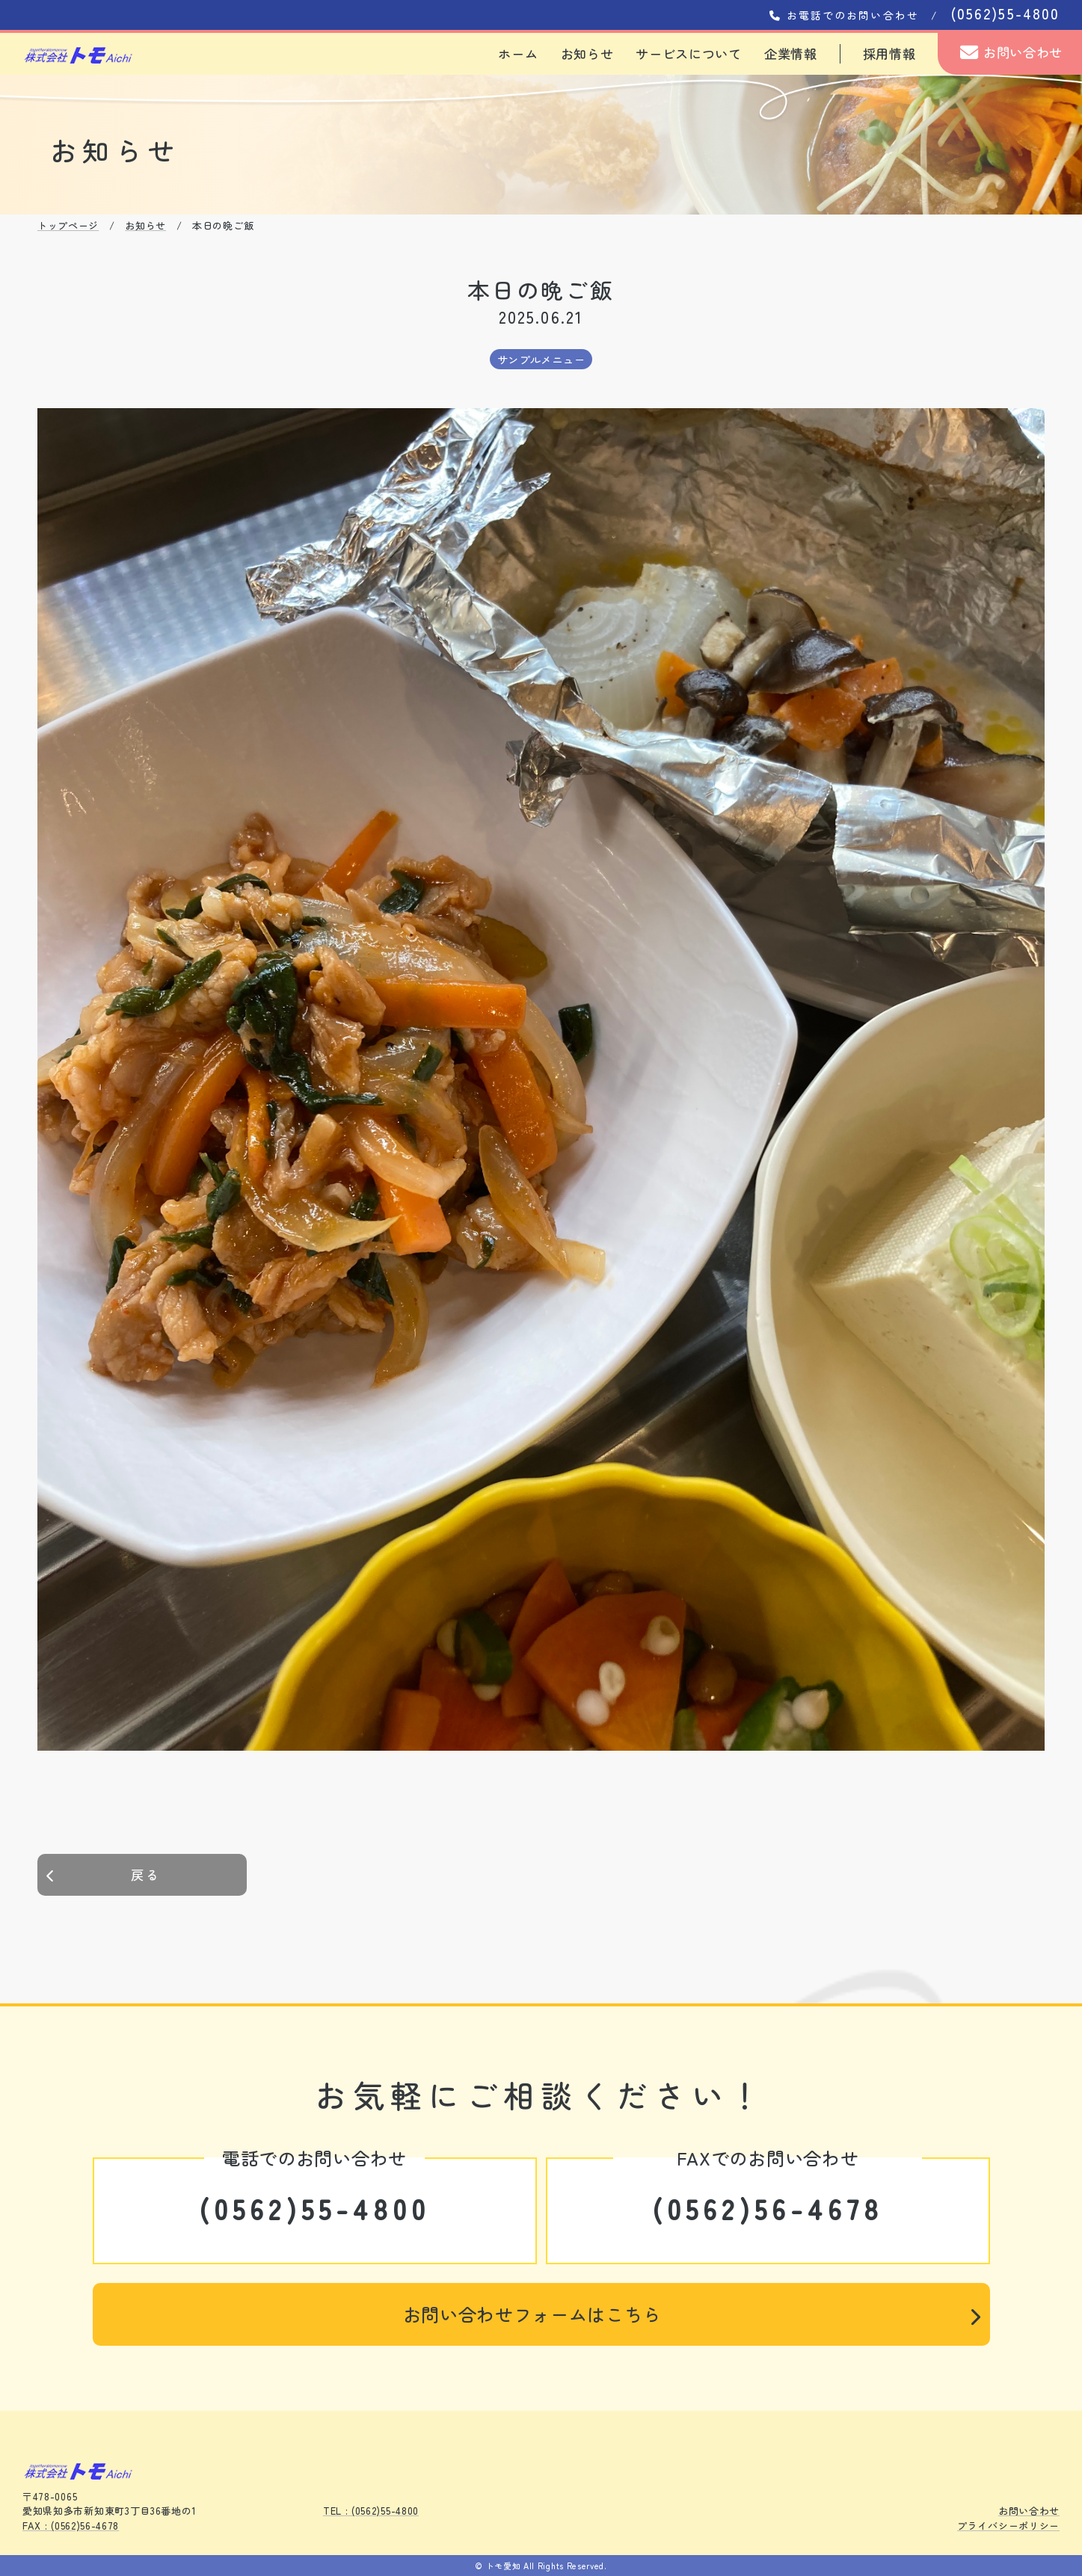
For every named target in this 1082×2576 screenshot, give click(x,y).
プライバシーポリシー (1008, 2525)
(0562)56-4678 (768, 2208)
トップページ (68, 225)
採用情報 (889, 53)
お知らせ (587, 53)
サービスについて (689, 53)
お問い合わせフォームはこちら (692, 2314)
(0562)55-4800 (315, 2208)
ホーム (518, 53)
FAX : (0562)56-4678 (70, 2525)
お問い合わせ (1011, 52)
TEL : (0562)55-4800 (371, 2510)
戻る (103, 1874)
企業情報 (790, 53)
